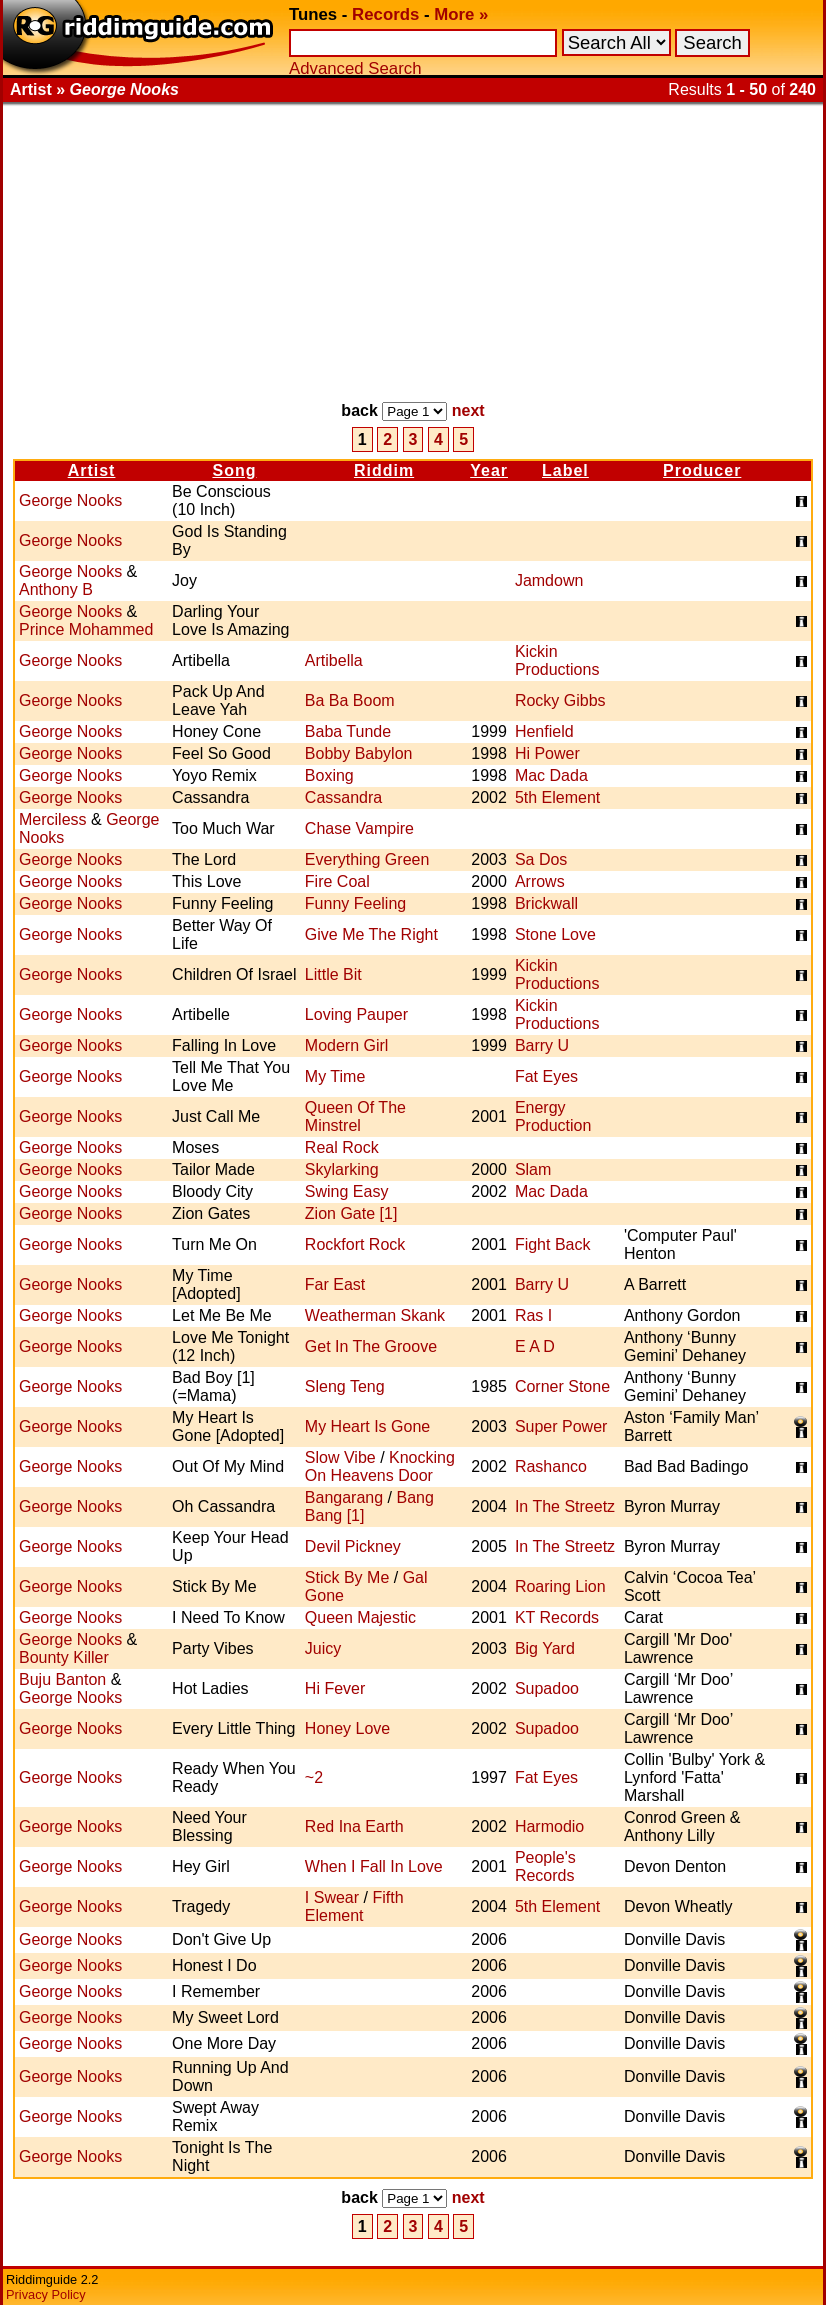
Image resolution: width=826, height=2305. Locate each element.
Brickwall (546, 903)
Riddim (384, 470)
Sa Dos (541, 859)
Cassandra (343, 797)
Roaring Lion (560, 1586)
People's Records (545, 1866)
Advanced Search (355, 68)
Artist (92, 470)
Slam (533, 1169)
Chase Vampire (359, 828)
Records (385, 14)
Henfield (544, 731)
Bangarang (344, 1497)
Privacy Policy (46, 2294)
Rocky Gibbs (560, 700)
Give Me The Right (371, 934)
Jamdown (549, 580)
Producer (702, 470)
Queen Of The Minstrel (355, 1116)
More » (461, 14)
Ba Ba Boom (350, 700)
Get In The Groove (371, 1346)
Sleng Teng (345, 1386)
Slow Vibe (340, 1457)
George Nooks (70, 500)
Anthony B (56, 589)
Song (234, 470)
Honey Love (347, 1728)
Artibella (334, 660)
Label (565, 470)
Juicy (323, 1648)
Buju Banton (62, 1679)
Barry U (542, 1045)
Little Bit (333, 974)
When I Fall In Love (374, 1866)
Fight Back (553, 1244)
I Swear (332, 1897)
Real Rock (342, 1147)
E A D (535, 1346)
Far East (335, 1284)
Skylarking (342, 1169)
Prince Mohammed (86, 629)
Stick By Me (347, 1577)
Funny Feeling (355, 903)
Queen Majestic (360, 1617)
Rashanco (551, 1466)
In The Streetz (565, 1506)
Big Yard (545, 1648)
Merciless (53, 819)
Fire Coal (337, 881)
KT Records (557, 1617)
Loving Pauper (356, 1014)
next (468, 410)
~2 (314, 1777)
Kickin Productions (557, 660)
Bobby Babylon (359, 753)
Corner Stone (562, 1386)
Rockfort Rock (355, 1244)
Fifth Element (354, 1906)
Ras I (533, 1315)
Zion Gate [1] (351, 1213)
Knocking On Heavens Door (380, 1466)
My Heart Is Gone (367, 1426)
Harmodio (549, 1826)
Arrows (540, 881)
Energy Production (553, 1116)
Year (489, 470)
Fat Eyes (546, 1076)
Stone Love (555, 934)
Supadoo (547, 1688)
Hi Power (547, 753)
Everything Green (367, 859)
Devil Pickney (353, 1546)
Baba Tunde (348, 731)
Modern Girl (347, 1045)
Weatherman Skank (375, 1315)
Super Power (561, 1426)
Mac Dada (551, 775)
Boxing (329, 775)
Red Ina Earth (354, 1826)
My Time (335, 1076)
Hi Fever (335, 1688)
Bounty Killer (64, 1657)
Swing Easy (347, 1191)
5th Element (557, 797)
